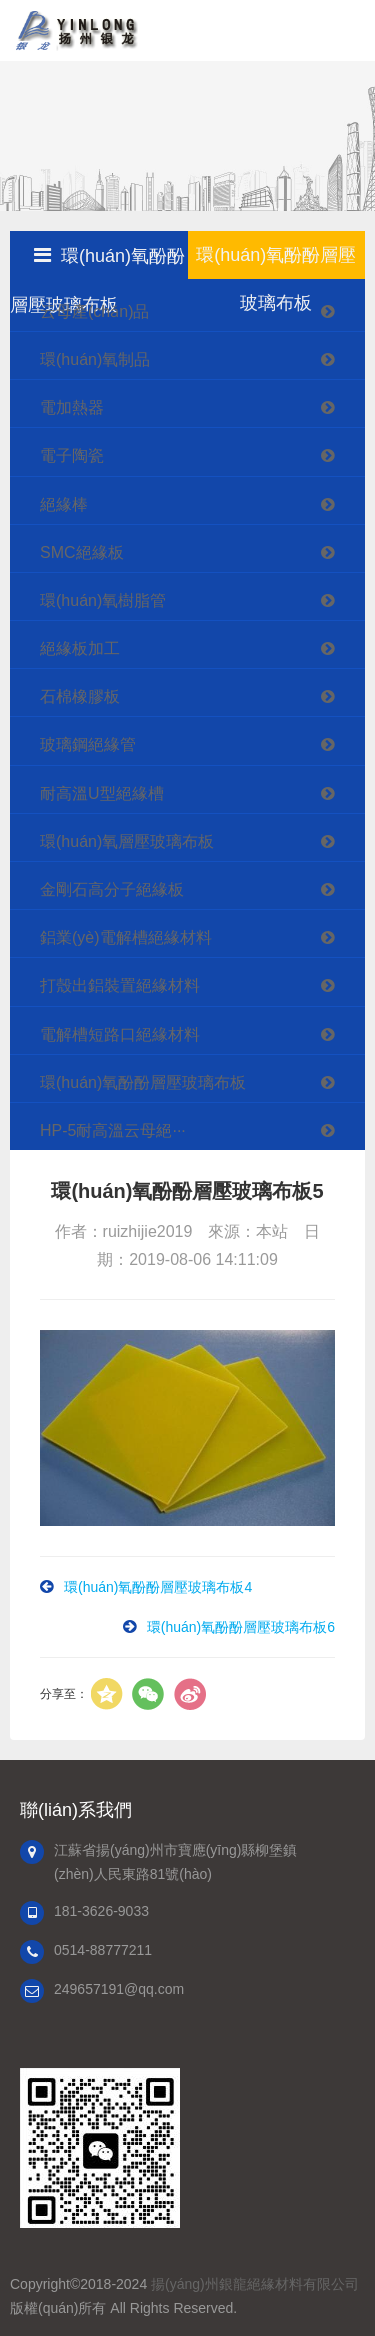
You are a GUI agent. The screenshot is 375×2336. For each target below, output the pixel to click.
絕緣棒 (197, 504)
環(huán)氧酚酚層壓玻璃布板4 (158, 1587)
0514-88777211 (103, 1950)
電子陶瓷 (197, 455)
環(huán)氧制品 (197, 359)
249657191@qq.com (119, 1989)
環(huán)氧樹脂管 (197, 600)
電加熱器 (197, 407)
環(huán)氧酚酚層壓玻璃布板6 (241, 1627)
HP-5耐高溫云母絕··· (197, 1130)
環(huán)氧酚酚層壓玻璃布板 (197, 1082)
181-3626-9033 (101, 1911)
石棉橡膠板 (197, 696)
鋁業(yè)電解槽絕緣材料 (197, 937)
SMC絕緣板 (197, 552)
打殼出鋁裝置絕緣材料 (197, 985)
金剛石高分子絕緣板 (197, 889)
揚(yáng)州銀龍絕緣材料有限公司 (255, 2284)
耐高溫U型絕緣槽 (197, 793)
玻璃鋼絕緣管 (197, 744)
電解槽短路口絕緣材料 (197, 1034)
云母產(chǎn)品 (197, 311)
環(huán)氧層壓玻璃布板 (197, 841)
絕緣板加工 (197, 648)
